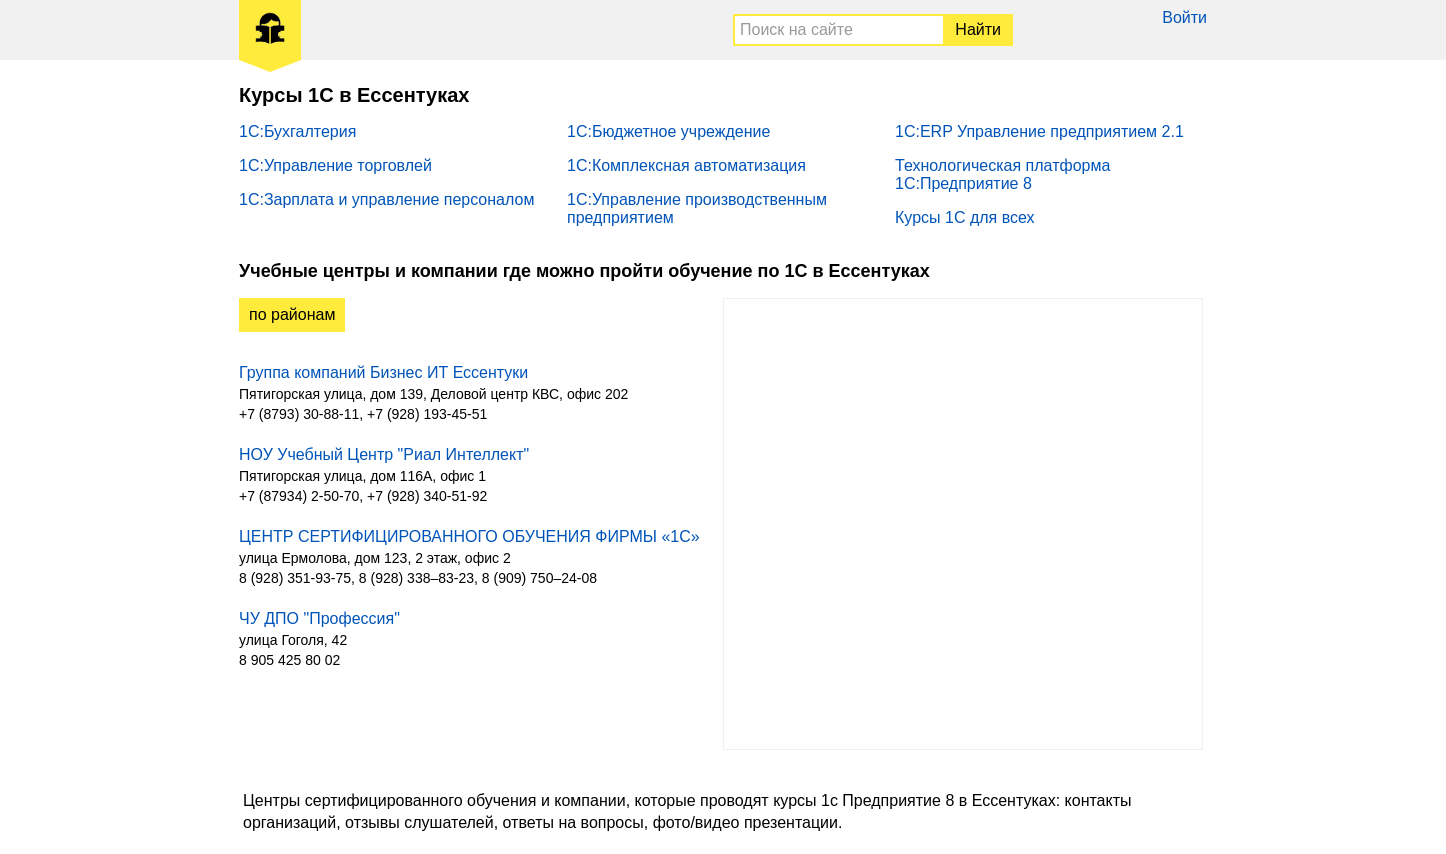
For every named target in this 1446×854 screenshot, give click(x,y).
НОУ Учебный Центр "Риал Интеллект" (384, 454)
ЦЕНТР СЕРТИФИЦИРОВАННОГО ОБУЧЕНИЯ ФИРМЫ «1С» (469, 536)
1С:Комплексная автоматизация (686, 165)
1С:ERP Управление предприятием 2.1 (1039, 131)
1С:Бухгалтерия (297, 131)
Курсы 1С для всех (965, 217)
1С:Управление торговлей (335, 165)
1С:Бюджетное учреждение (668, 131)
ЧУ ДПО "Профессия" (319, 618)
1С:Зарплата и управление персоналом (386, 199)
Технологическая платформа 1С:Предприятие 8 (1002, 174)
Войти (1184, 17)
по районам (292, 314)
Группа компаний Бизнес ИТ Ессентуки (383, 372)
